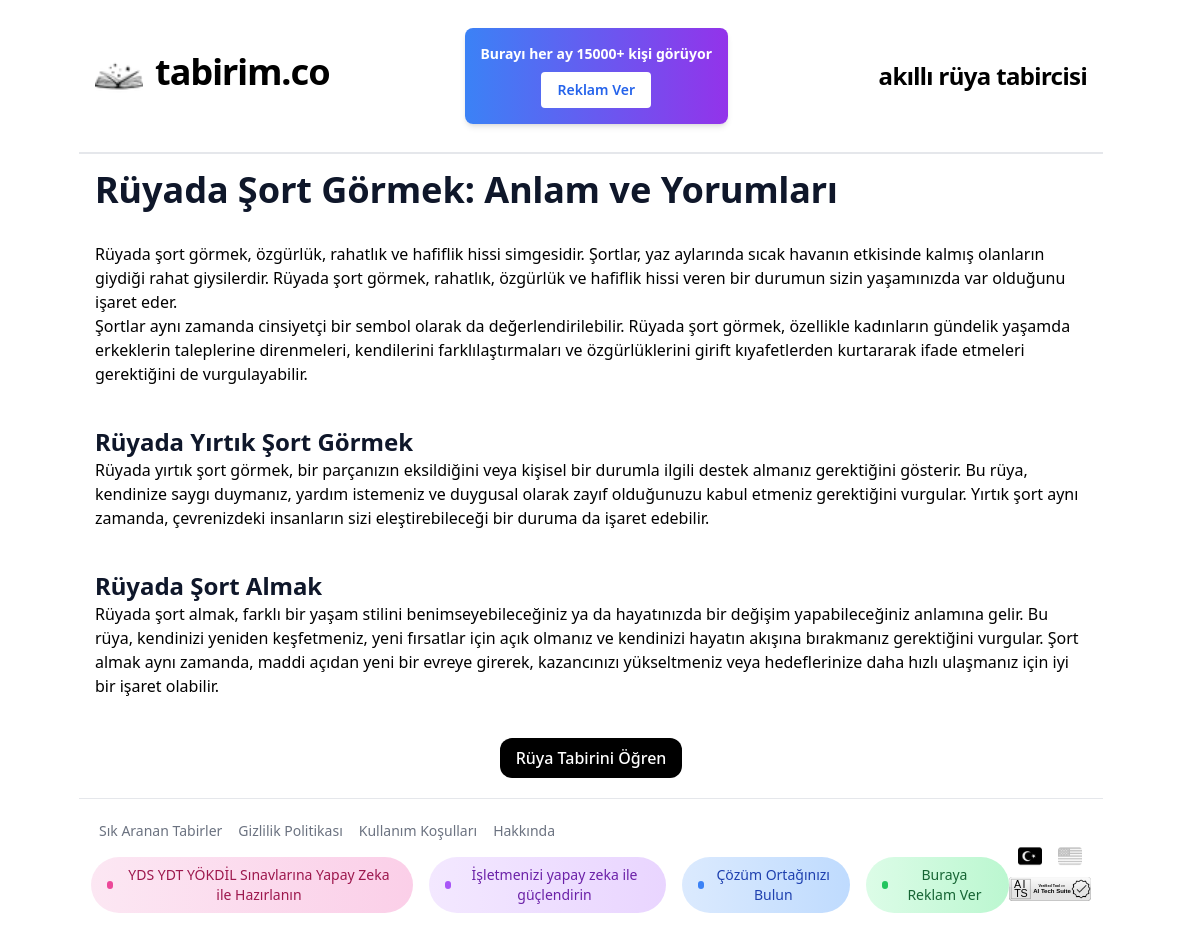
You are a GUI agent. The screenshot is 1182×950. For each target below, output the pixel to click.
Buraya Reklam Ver (931, 884)
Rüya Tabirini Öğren (591, 758)
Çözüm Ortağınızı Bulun (764, 884)
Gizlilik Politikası (290, 830)
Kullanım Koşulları (418, 830)
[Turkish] (1030, 857)
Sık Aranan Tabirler (160, 830)
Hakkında (524, 830)
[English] (1070, 857)
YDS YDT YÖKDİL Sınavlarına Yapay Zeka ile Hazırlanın (248, 884)
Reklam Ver (595, 89)
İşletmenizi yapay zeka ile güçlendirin (541, 884)
